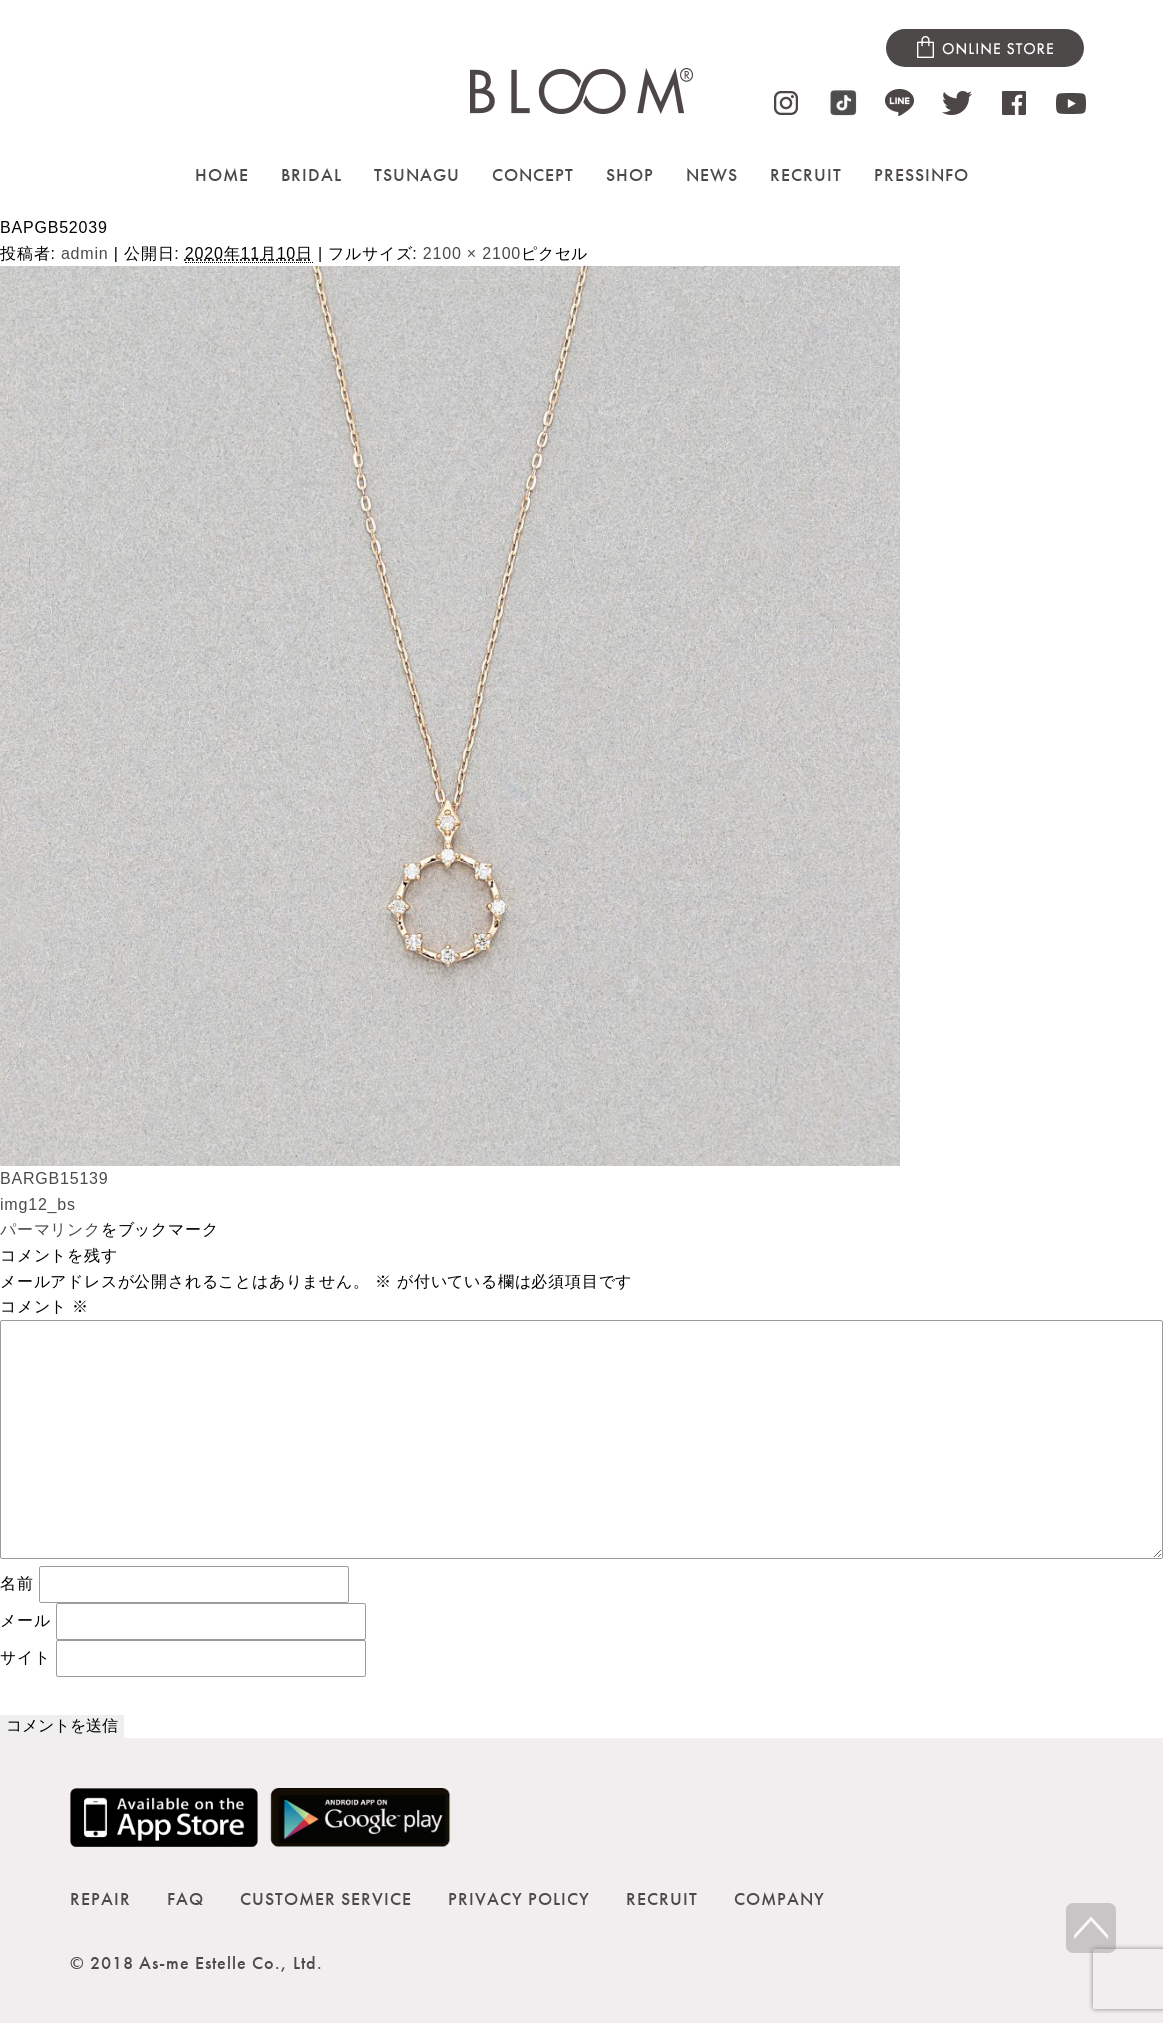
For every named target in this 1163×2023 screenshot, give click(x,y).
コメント (44, 1306)
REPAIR (100, 1898)
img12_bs (38, 1204)
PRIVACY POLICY (519, 1898)
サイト (25, 1657)
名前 (17, 1583)
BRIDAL (311, 174)
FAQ (185, 1898)
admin (85, 253)
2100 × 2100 (472, 253)
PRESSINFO (921, 174)
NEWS (712, 174)
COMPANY (779, 1898)
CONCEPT (533, 174)
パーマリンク (50, 1229)
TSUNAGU (417, 174)
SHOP (630, 174)
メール (25, 1620)
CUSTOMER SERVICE (326, 1898)
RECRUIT (806, 174)
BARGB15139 (54, 1178)
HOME (222, 174)
